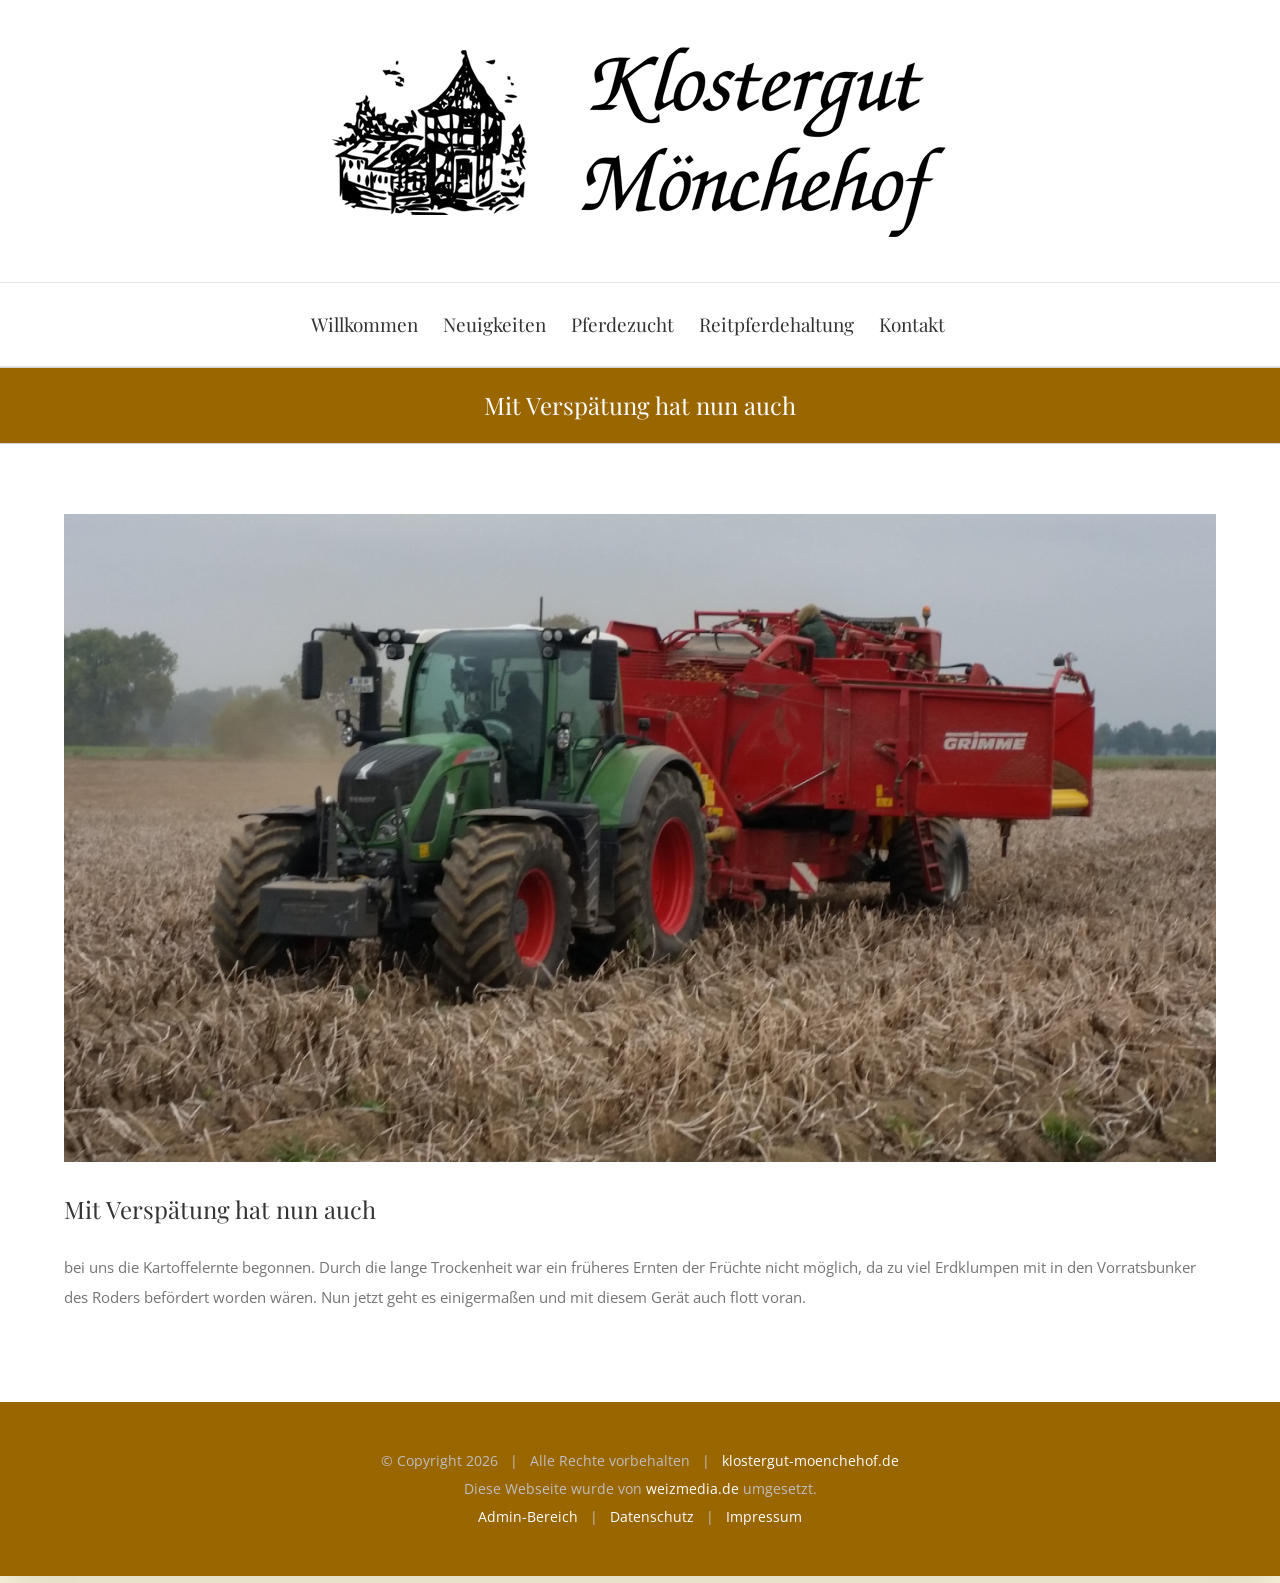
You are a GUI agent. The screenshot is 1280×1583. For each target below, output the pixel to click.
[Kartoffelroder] (640, 838)
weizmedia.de (692, 1488)
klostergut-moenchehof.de (810, 1460)
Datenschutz (652, 1516)
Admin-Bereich (528, 1516)
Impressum (764, 1516)
